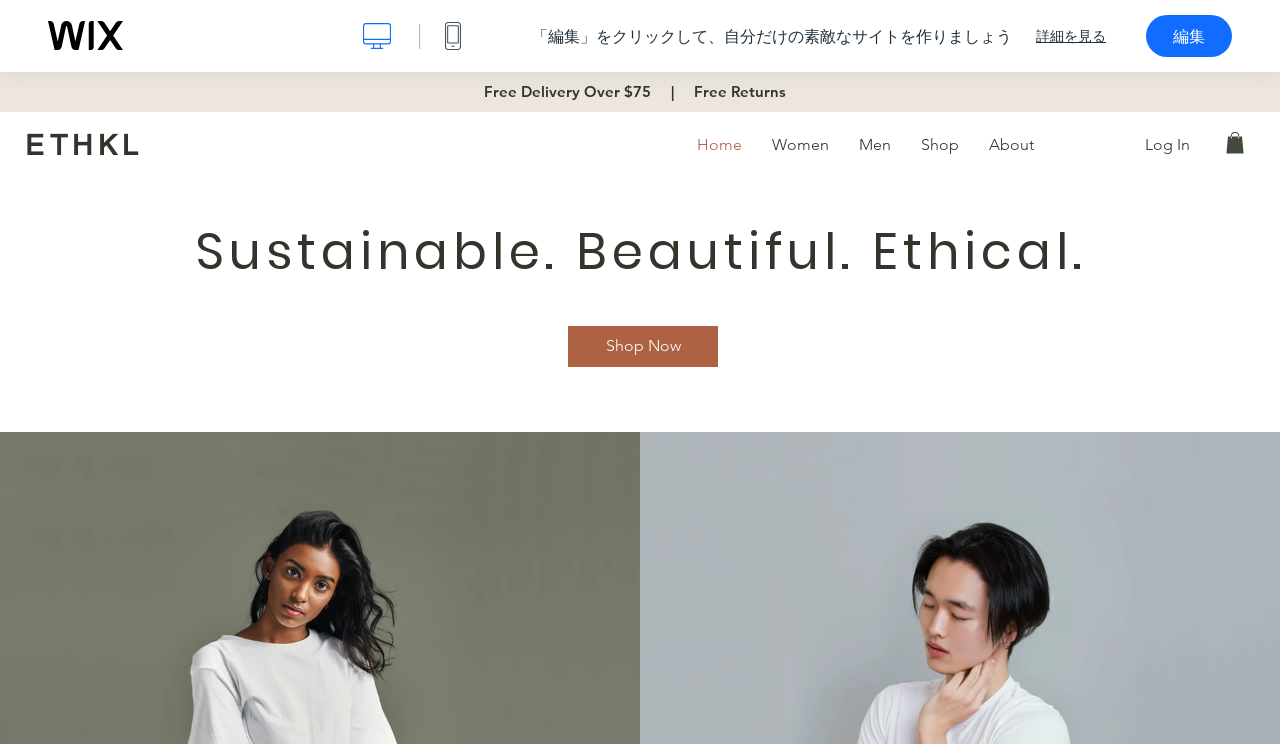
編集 (1189, 36)
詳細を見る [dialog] (1071, 36)
